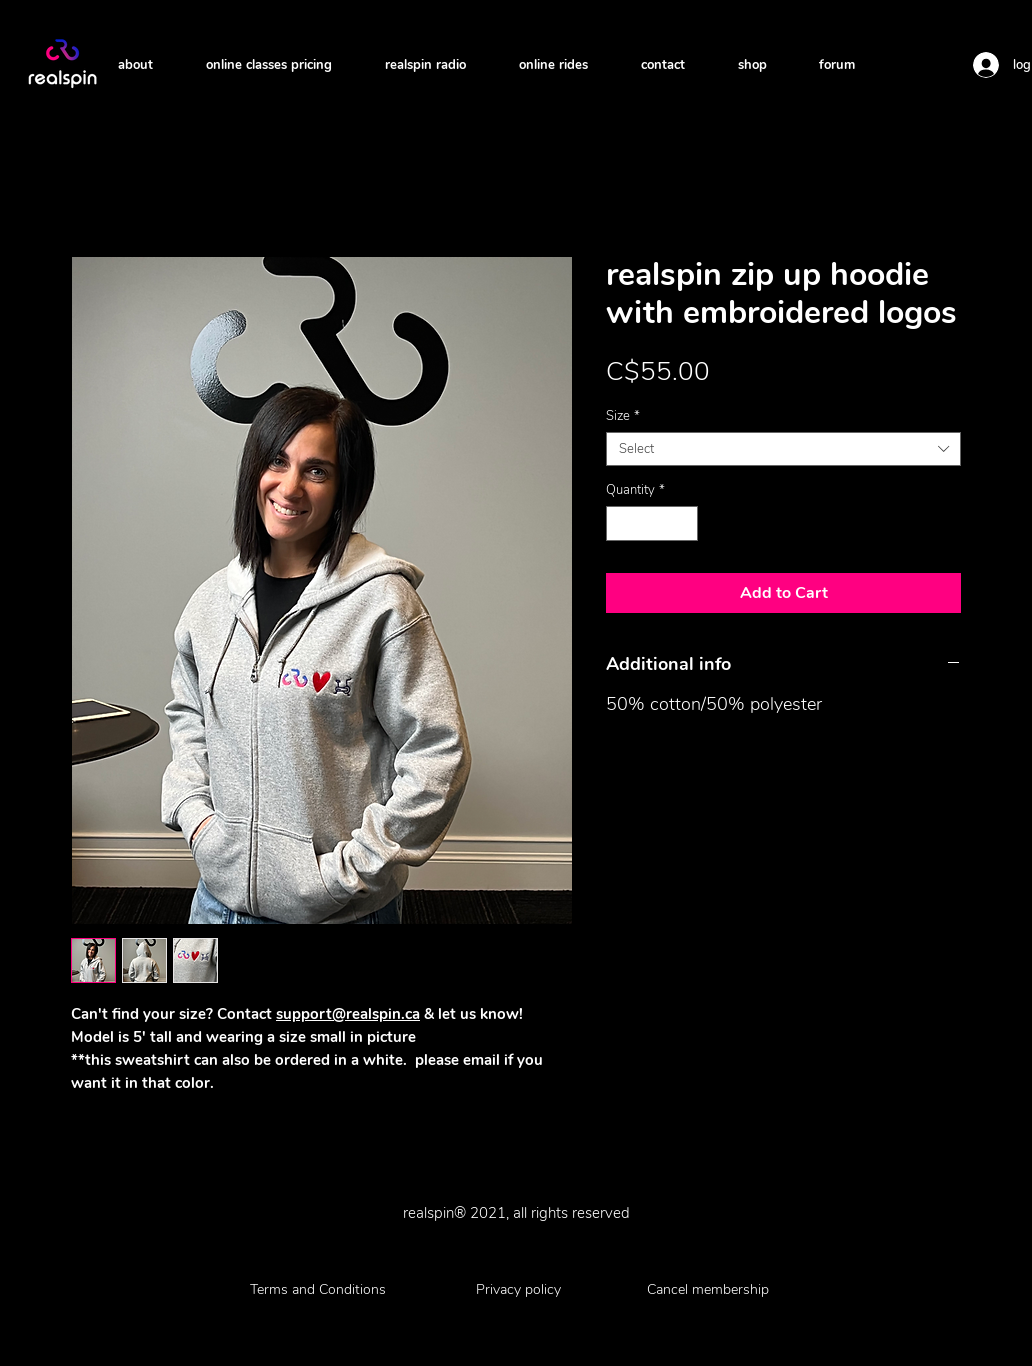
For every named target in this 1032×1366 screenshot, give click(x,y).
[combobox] (783, 449)
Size (623, 416)
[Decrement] (621, 524)
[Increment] (684, 524)
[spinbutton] (652, 524)
